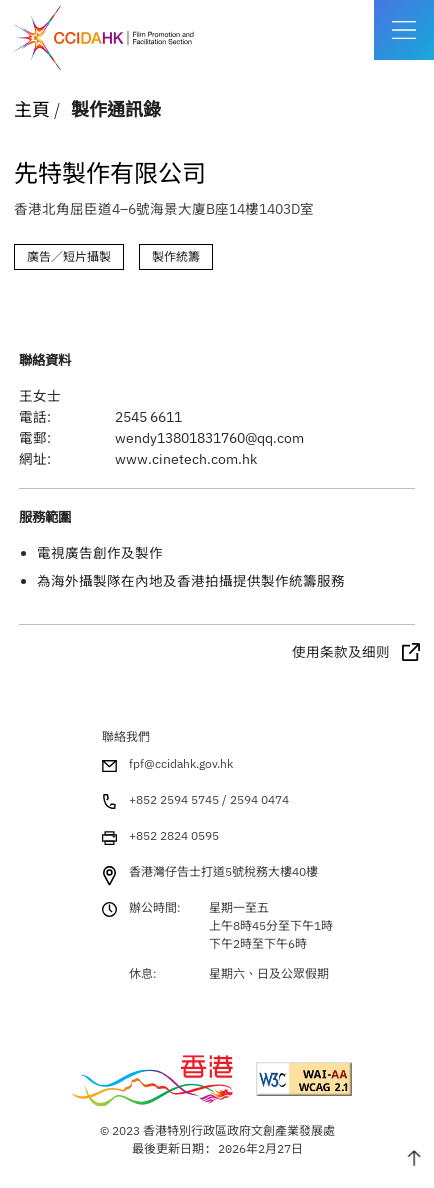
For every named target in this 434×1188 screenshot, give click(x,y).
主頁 (32, 109)
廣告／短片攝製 (69, 256)
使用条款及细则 (341, 652)
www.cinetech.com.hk (186, 459)
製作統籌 (176, 256)
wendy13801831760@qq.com (209, 438)
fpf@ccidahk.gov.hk (181, 763)
